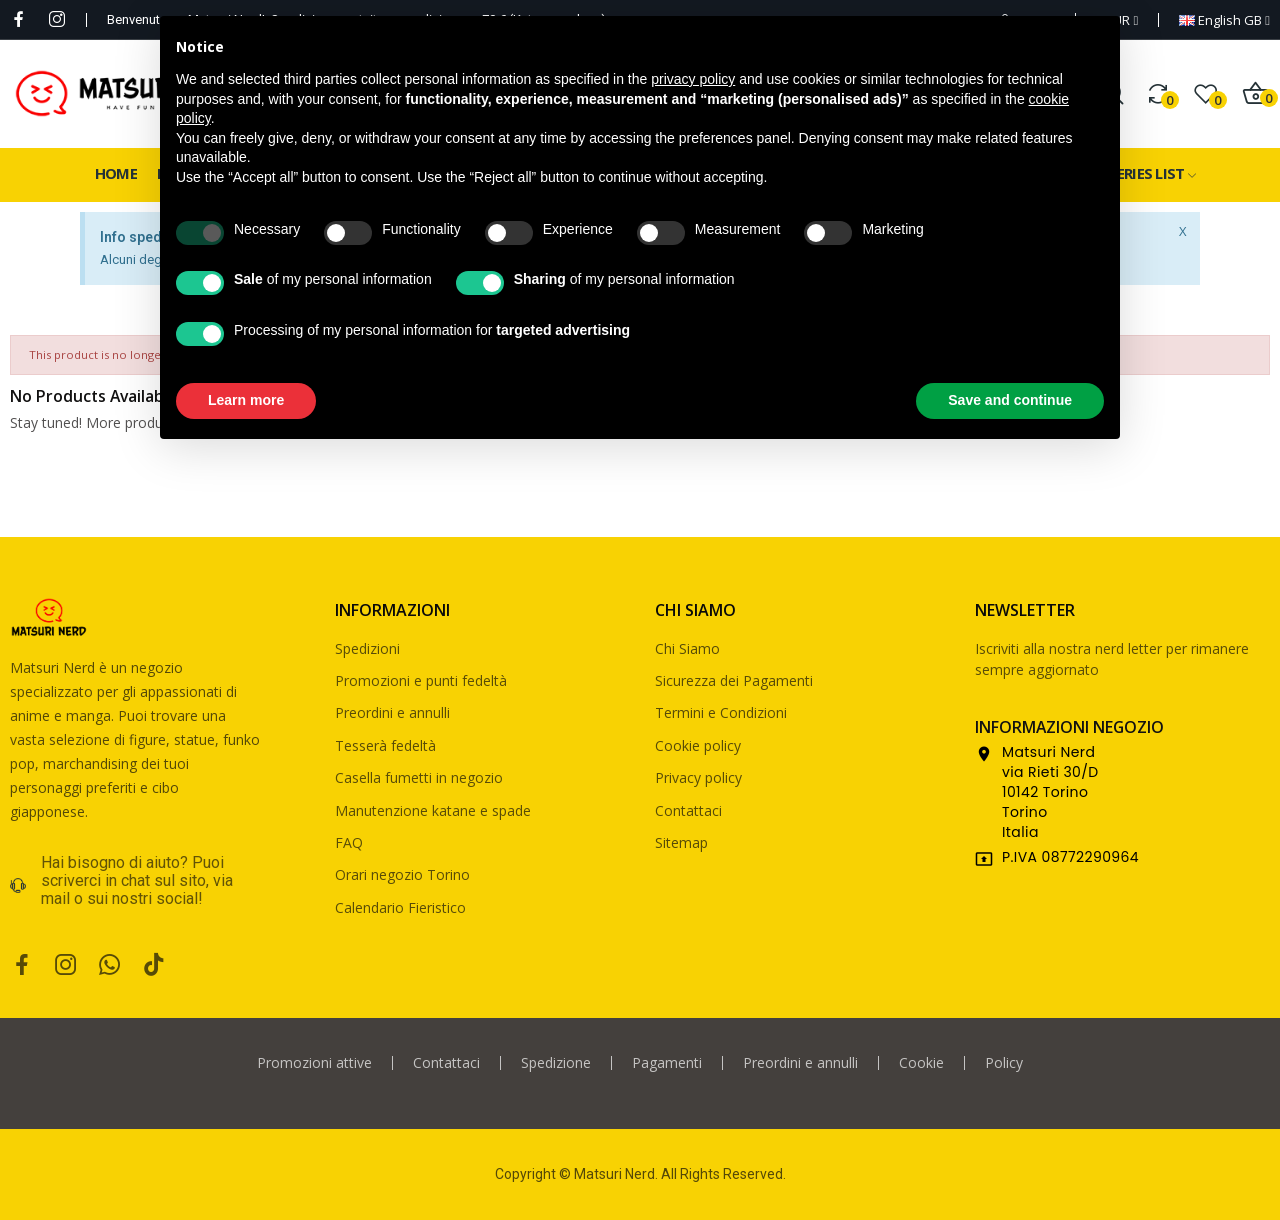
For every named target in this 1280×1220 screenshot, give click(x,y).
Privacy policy (698, 777)
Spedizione (556, 1063)
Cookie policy (698, 745)
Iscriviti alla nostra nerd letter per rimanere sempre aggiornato (1112, 659)
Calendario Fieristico (400, 907)
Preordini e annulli (392, 712)
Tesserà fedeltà (385, 745)
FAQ (349, 842)
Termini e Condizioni (721, 712)
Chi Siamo (687, 648)
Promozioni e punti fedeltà (421, 680)
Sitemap (681, 842)
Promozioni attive (314, 1063)
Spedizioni (367, 648)
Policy (1004, 1063)
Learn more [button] (246, 400)
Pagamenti (667, 1063)
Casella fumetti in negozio (419, 777)
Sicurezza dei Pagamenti (734, 680)
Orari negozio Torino (402, 874)
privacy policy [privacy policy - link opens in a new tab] (693, 79)
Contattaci (688, 810)
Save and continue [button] (1010, 400)
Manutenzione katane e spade (433, 810)
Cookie (921, 1063)
